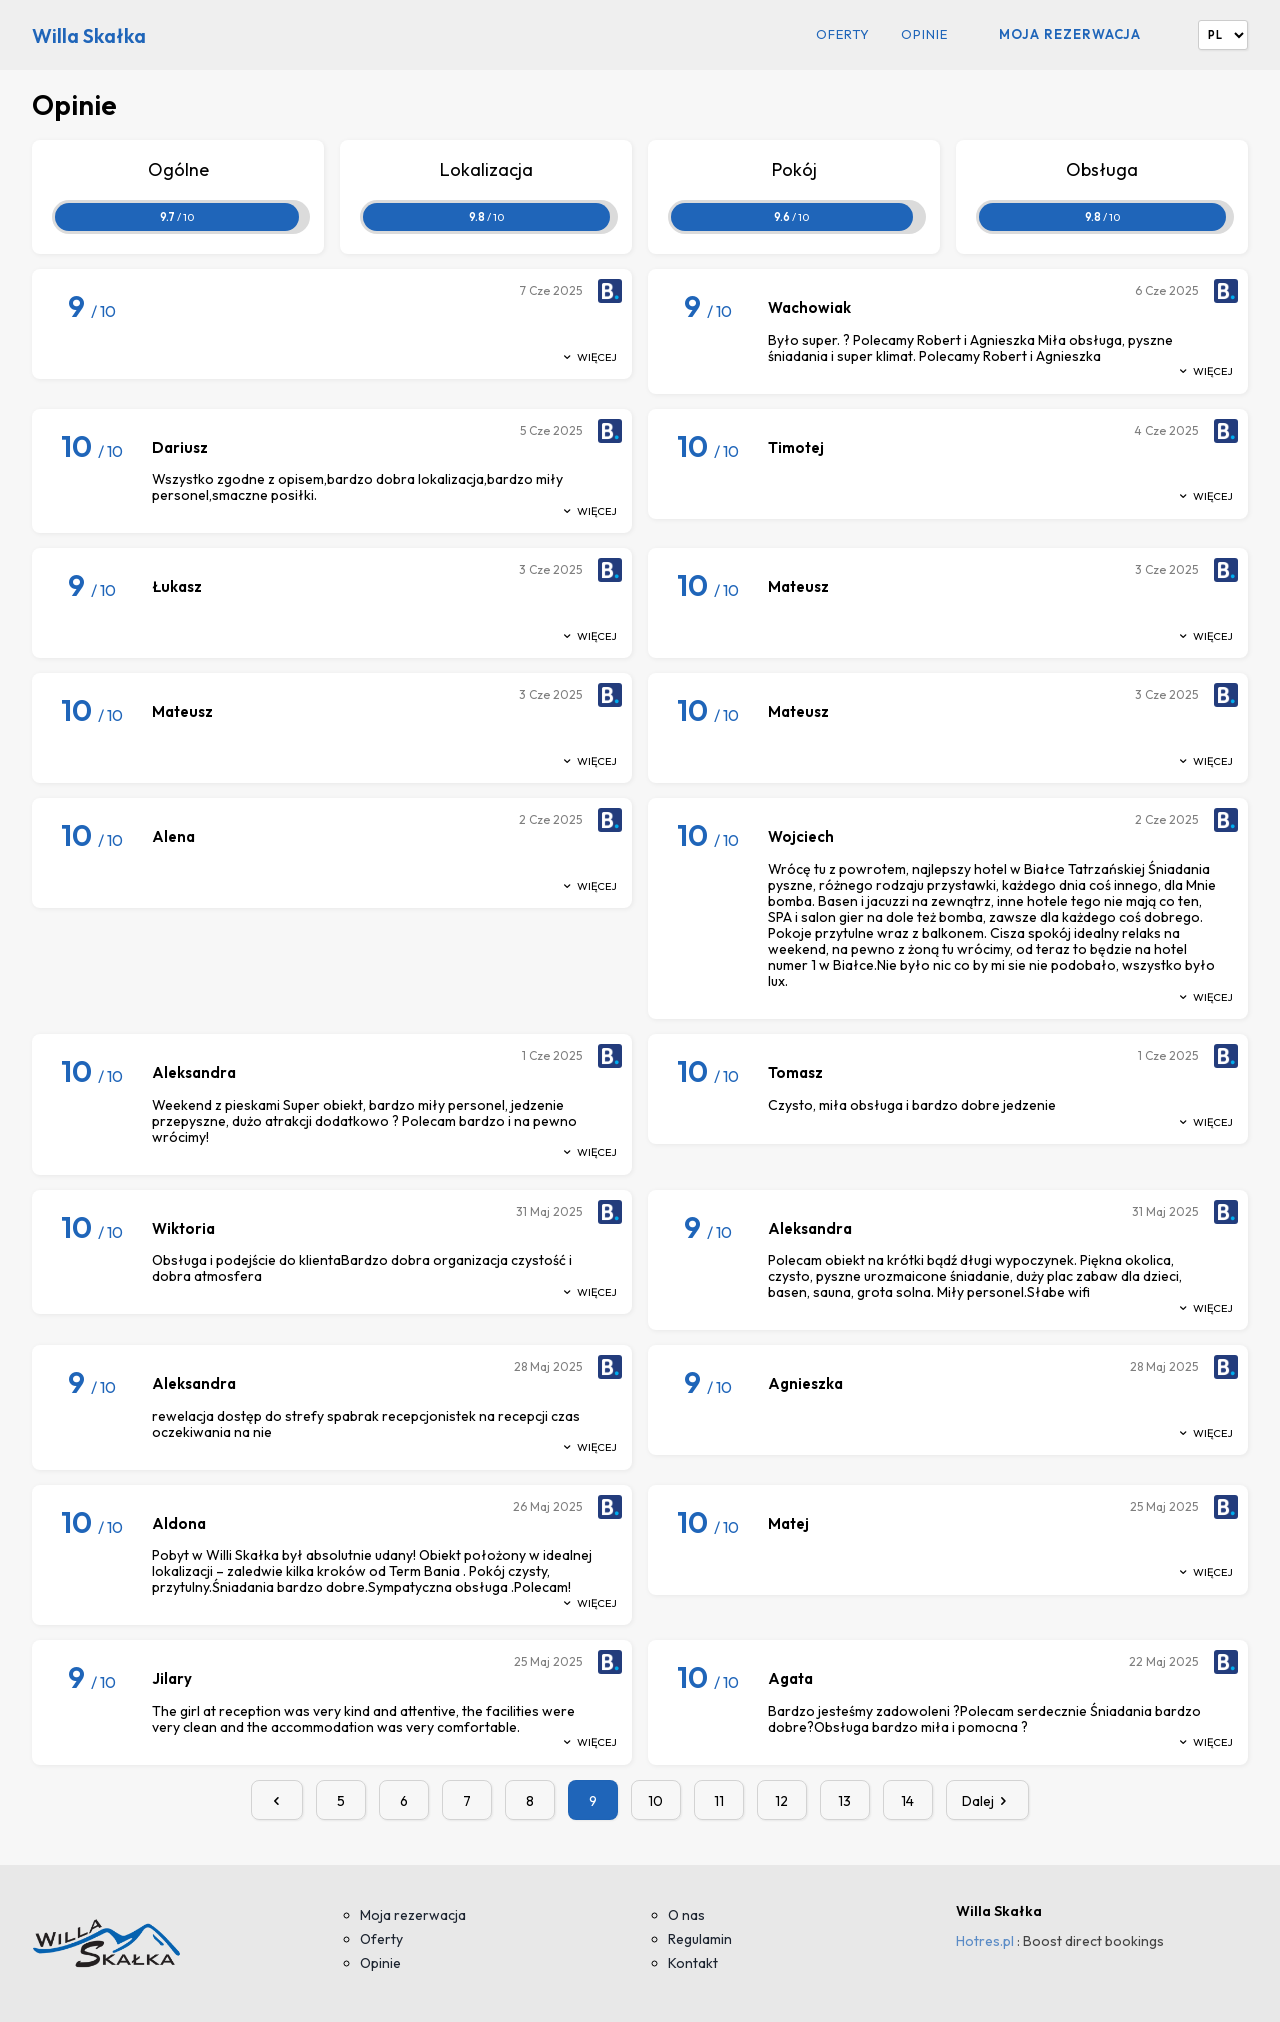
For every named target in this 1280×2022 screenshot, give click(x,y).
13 (844, 1801)
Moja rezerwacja (1070, 34)
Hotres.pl (985, 1941)
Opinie (924, 34)
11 (719, 1801)
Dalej (988, 1801)
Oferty (843, 34)
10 (655, 1801)
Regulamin (700, 1939)
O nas (686, 1915)
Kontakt (693, 1963)
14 (907, 1801)
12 (781, 1801)
